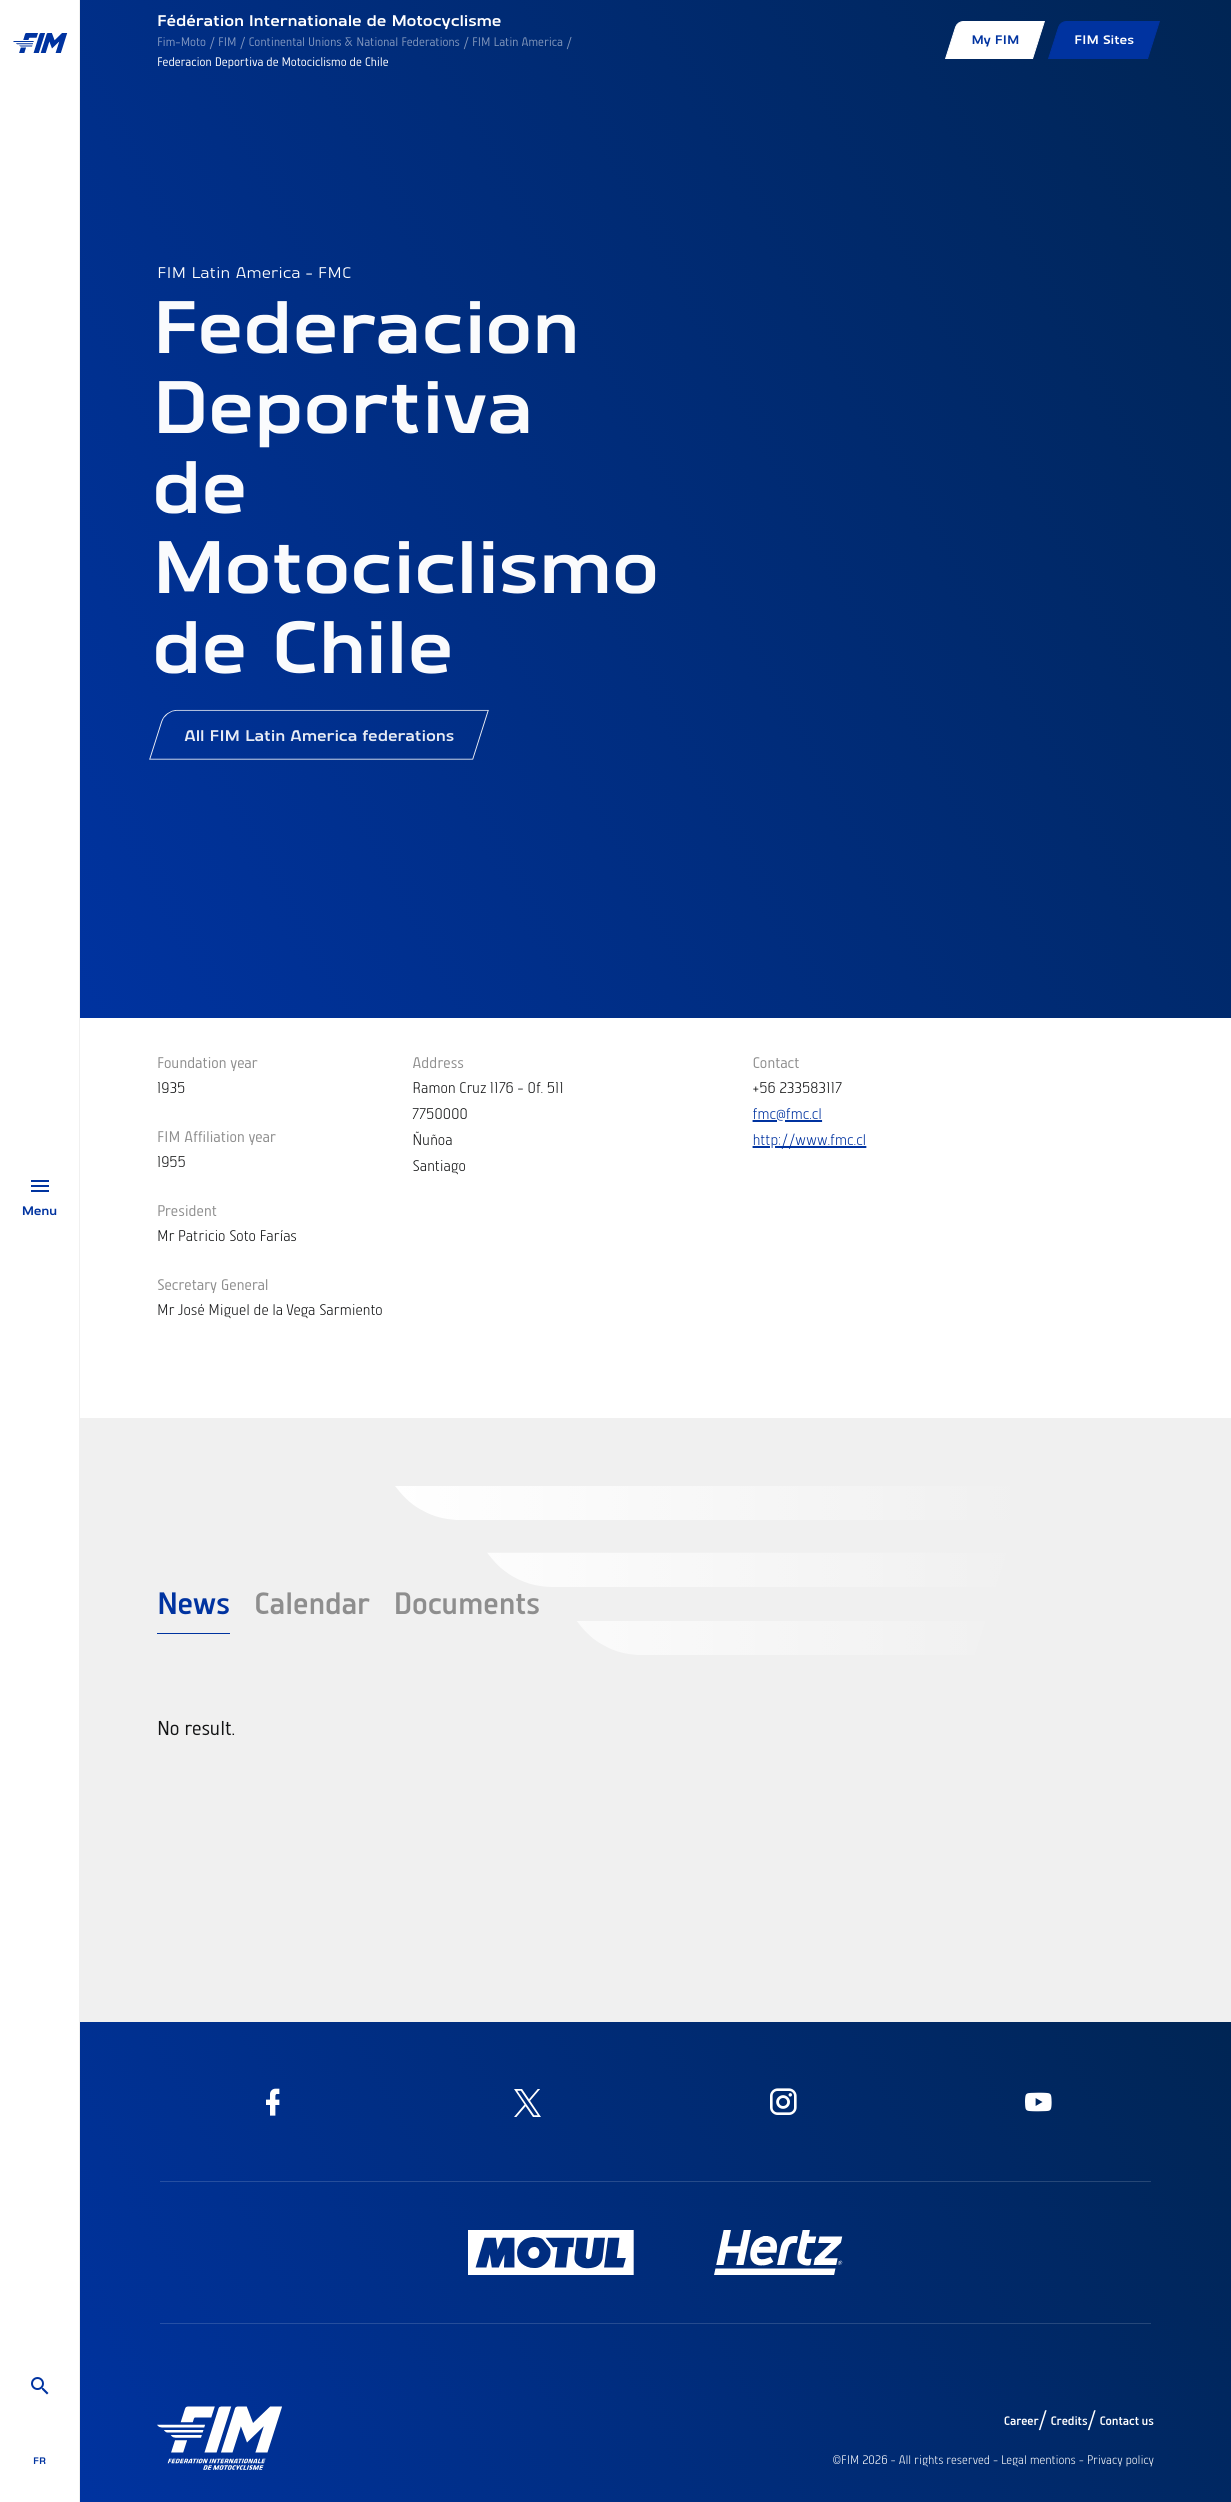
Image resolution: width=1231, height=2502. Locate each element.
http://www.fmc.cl (810, 1139)
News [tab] (193, 1602)
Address (438, 1062)
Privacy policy (1120, 2460)
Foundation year (207, 1062)
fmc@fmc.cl (788, 1113)
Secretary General (213, 1284)
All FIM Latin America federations (319, 743)
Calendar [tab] (312, 1602)
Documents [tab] (467, 1602)
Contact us (1127, 2421)
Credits (1068, 2421)
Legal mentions (1038, 2460)
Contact (776, 1062)
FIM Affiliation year (216, 1136)
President (187, 1210)
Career (1021, 2421)
